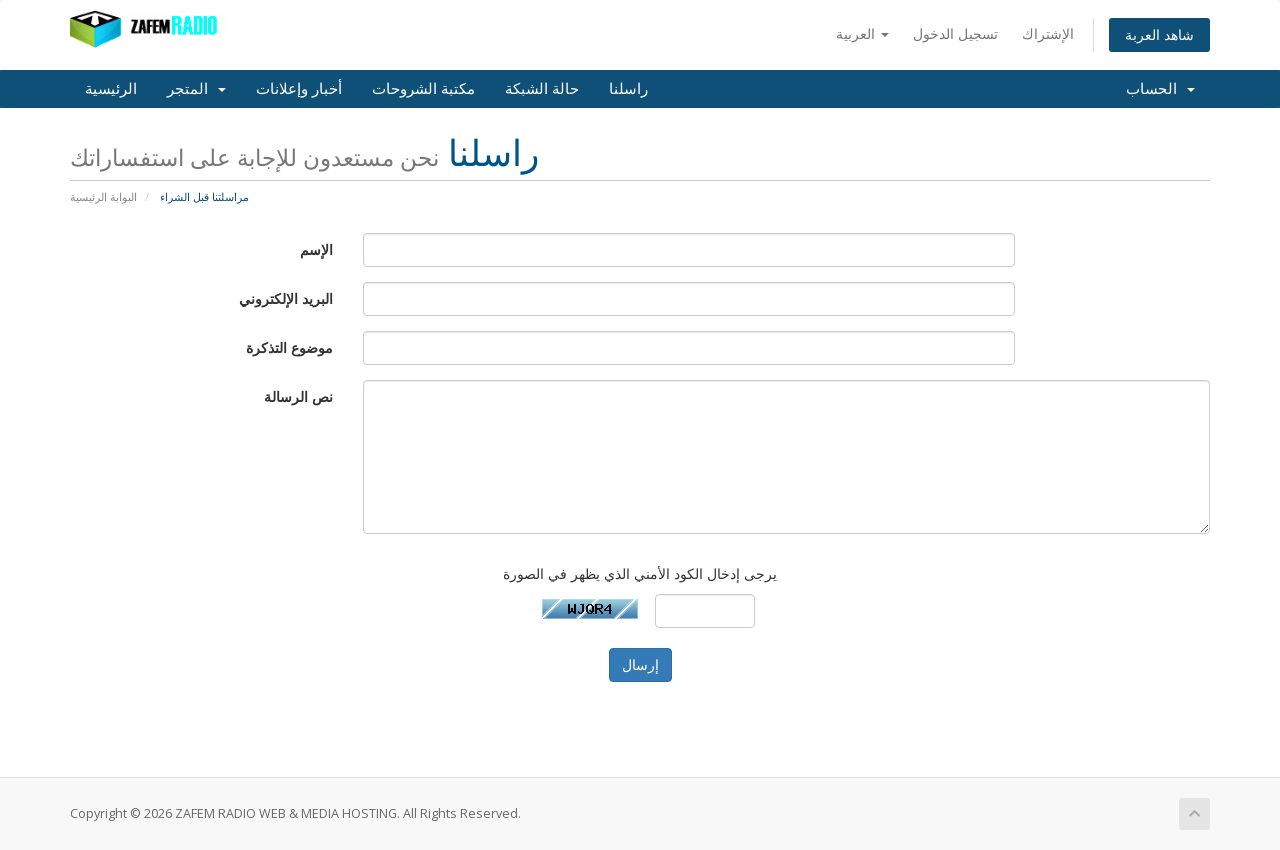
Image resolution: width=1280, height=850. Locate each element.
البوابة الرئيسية (103, 196)
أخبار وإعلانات (299, 89)
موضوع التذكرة (289, 347)
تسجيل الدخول (955, 33)
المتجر (196, 89)
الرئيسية (111, 89)
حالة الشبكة (542, 89)
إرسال (640, 664)
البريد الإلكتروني (286, 298)
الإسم (316, 249)
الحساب (1160, 89)
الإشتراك (1048, 33)
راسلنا (628, 89)
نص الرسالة (298, 396)
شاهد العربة (1159, 34)
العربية (862, 33)
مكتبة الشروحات (423, 89)
